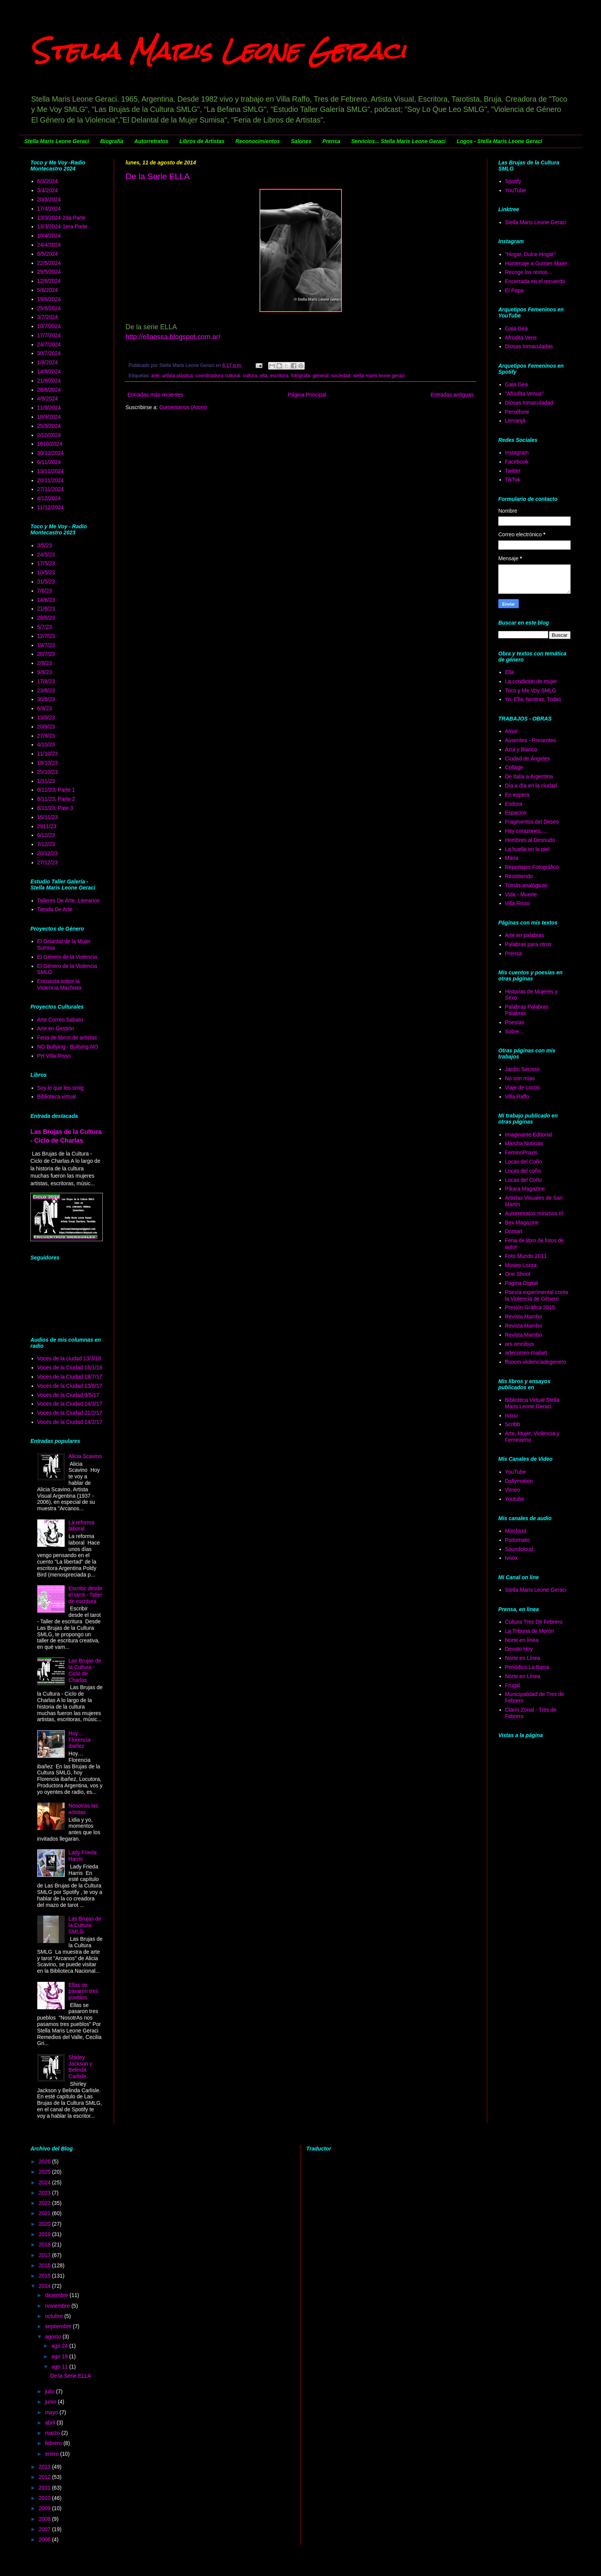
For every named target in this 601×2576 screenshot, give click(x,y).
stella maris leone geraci (379, 375)
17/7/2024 (49, 335)
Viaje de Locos (522, 1087)
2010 (45, 2498)
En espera (517, 795)
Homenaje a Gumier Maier (536, 263)
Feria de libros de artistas (67, 1038)
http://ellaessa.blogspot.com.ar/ (173, 337)
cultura (250, 375)
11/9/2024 (49, 408)
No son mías (520, 1078)
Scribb (512, 1424)
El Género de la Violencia (67, 957)
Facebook (516, 462)
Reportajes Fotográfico (532, 867)
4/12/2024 (49, 498)
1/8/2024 (47, 362)
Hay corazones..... (526, 831)
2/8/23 (44, 663)
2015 (45, 2276)
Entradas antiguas (452, 395)
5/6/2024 (47, 290)
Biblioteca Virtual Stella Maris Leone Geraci (532, 1403)
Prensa (331, 141)
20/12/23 (47, 853)
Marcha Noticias (524, 1143)
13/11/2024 (50, 471)
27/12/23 (47, 862)
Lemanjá (515, 421)
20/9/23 (46, 727)
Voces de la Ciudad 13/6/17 (69, 1386)
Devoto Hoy (519, 1649)
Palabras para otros (528, 944)
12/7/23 (46, 636)
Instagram (517, 453)
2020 (45, 2224)
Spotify (513, 181)
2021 (45, 2213)
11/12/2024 (50, 507)
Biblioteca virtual (56, 1097)
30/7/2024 (49, 353)
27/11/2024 (50, 489)
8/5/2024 (47, 254)
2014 (45, 2286)
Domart (514, 1231)
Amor (511, 731)
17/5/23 (46, 563)
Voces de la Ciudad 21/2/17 (69, 1413)
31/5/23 (46, 582)
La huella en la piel (527, 849)
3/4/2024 (47, 190)
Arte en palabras (524, 935)
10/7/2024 (49, 326)
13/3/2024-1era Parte (62, 226)
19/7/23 (46, 645)
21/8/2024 (49, 381)
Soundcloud (519, 1549)
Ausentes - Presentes (530, 740)
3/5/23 (44, 545)
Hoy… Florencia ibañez (79, 1739)
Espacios (516, 813)
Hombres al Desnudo (530, 840)
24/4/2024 (49, 245)
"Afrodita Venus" (524, 394)
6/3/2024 (47, 181)
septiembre (59, 2326)
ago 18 (60, 2356)
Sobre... (514, 1031)
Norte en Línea (523, 1658)
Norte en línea (522, 1640)
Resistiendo (519, 876)
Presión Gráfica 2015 (530, 1307)
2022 (45, 2203)
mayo (52, 2412)
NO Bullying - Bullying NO (67, 1047)
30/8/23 (46, 699)
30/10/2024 (50, 453)
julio (50, 2391)
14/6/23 (46, 600)
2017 (45, 2255)
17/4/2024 (49, 209)
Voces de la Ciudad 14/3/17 (69, 1404)
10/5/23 (46, 572)
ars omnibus (519, 1344)
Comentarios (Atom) (183, 407)
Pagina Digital (521, 1283)
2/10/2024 (49, 435)
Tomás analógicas (526, 885)
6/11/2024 (49, 462)
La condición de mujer (531, 681)
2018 (45, 2244)
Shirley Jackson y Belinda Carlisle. (80, 2066)
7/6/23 (44, 591)
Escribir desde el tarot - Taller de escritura (85, 1594)
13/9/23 (46, 717)
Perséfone (517, 412)
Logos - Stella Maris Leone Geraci (499, 141)
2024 (45, 2182)
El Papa (514, 290)
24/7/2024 (49, 344)
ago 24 (60, 2346)
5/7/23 (44, 627)
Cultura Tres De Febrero (534, 1622)
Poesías (515, 1022)
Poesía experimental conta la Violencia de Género (536, 1295)
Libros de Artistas (202, 141)
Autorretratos (151, 141)
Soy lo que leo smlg (60, 1088)
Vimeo (512, 1490)
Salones (301, 141)
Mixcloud (515, 1531)
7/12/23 (46, 844)
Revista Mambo (523, 1317)
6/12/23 (46, 835)
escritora (279, 375)
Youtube (515, 1499)
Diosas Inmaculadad (529, 403)
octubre (54, 2316)
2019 (45, 2234)
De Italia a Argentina (529, 776)
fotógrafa (300, 375)
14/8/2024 (49, 371)
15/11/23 (47, 817)
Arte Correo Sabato (60, 1020)
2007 (45, 2529)
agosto (53, 2337)
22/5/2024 (49, 263)
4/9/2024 (47, 398)
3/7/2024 (47, 317)
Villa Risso (517, 903)
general (321, 375)
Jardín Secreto (522, 1069)
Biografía (111, 141)
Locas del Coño (523, 1162)
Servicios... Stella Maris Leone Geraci (398, 141)
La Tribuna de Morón (529, 1631)
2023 (45, 2193)
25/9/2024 (49, 426)
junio (51, 2402)
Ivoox (511, 1558)
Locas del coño (523, 1171)
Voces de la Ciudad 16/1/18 (69, 1368)
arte (155, 375)
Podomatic (517, 1540)
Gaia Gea (516, 328)
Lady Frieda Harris (82, 1855)
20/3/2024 (49, 199)
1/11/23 (46, 781)
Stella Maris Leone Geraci (217, 51)
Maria (511, 858)
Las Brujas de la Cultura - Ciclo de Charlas (84, 1670)
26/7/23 (46, 654)
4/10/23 (46, 744)
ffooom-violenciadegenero (535, 1362)
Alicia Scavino (85, 1456)
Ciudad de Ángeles (527, 759)
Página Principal (307, 395)
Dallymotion (519, 1481)
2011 (45, 2488)
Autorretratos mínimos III (534, 1213)
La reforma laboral (81, 1525)
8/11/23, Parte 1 (56, 790)
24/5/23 (46, 555)
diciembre (57, 2295)
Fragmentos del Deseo (532, 822)
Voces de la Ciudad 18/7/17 (69, 1377)
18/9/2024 (49, 417)
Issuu (511, 1415)
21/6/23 (46, 609)
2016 (45, 2265)
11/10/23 (47, 754)
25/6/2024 (49, 308)
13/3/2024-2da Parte (61, 218)
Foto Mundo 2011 (526, 1256)
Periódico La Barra (527, 1667)
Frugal (512, 1685)
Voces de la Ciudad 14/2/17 (69, 1422)
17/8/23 (46, 681)
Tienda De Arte (55, 909)
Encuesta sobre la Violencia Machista (59, 984)
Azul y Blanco (521, 749)
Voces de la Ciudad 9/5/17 (68, 1395)
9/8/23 (44, 672)
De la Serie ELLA (158, 176)
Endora (513, 804)
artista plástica (177, 375)
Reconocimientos (257, 141)
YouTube (515, 190)
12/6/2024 (49, 281)
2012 (45, 2477)
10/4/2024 (49, 236)
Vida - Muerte (521, 894)
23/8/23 (46, 690)
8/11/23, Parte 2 (56, 799)
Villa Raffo (517, 1097)
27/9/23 (46, 736)
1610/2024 (49, 444)
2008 (45, 2519)
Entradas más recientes (155, 395)
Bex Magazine (522, 1222)
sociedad (340, 375)
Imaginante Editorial (528, 1135)
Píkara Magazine (525, 1189)
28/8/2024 (49, 390)
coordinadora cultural (218, 375)
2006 (45, 2539)
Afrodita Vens (521, 338)
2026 (45, 2161)
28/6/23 (46, 618)
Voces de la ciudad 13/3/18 (69, 1358)
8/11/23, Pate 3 (55, 808)
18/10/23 (47, 763)
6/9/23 (44, 708)
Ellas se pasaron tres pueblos (83, 1991)
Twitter (513, 471)
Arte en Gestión (55, 1028)
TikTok (512, 480)
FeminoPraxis (521, 1152)
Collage (514, 767)
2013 (45, 2467)
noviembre (58, 2306)
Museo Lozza (521, 1265)
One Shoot (518, 1274)
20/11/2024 (50, 480)
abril (50, 2423)
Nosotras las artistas (83, 1809)
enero (52, 2454)
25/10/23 (47, 772)
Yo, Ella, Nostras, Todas (533, 699)
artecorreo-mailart (526, 1353)
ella (263, 375)
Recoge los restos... (528, 272)
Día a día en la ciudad (531, 786)
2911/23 (47, 826)
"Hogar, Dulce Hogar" (530, 254)
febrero (54, 2443)
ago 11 (60, 2367)
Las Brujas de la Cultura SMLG (84, 1925)
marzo (53, 2433)
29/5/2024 (49, 272)
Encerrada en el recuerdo (535, 281)
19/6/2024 (49, 299)
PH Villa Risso (54, 1056)
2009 (45, 2508)
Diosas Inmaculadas (529, 346)
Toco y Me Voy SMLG (530, 690)
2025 (45, 2172)
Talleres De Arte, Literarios (68, 900)
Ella (509, 672)
